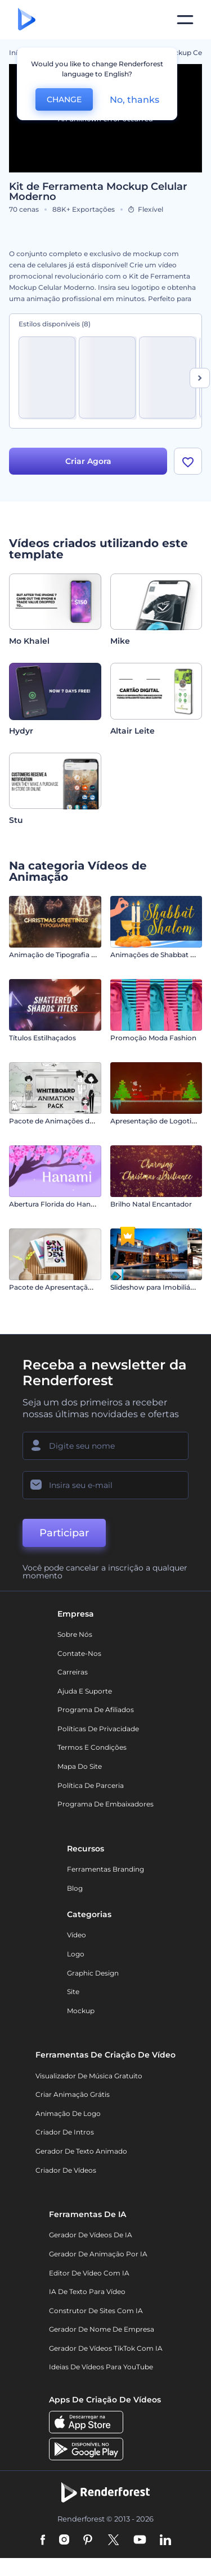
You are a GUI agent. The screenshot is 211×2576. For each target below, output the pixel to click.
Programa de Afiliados (95, 1709)
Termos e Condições (92, 1747)
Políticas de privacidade (98, 1728)
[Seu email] (105, 1485)
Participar (64, 1533)
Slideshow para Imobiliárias (156, 1287)
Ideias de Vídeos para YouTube (101, 2367)
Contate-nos (79, 1653)
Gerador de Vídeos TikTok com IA (106, 2348)
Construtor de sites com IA (96, 2310)
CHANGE (64, 99)
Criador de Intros (64, 2132)
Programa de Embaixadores (105, 1804)
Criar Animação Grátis (72, 2094)
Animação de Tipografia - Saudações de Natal (85, 954)
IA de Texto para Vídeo (87, 2291)
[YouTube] (139, 2540)
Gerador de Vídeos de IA (90, 2235)
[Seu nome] (105, 1446)
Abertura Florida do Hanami (56, 1204)
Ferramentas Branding (105, 1869)
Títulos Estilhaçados (42, 1038)
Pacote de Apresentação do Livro (65, 1287)
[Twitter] (113, 2540)
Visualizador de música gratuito (88, 2076)
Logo (75, 1954)
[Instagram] (64, 2540)
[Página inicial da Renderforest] (26, 20)
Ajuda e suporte (84, 1691)
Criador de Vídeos (65, 2170)
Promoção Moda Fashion (153, 1038)
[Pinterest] (88, 2540)
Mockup (81, 2010)
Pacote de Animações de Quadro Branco (78, 1121)
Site (73, 1991)
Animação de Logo (68, 2113)
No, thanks (134, 99)
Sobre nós (74, 1634)
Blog (75, 1888)
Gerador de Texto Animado (81, 2151)
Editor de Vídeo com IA (89, 2273)
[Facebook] (43, 2540)
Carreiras (72, 1672)
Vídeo (76, 1935)
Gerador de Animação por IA (98, 2254)
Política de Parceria (90, 1785)
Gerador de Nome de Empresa (101, 2329)
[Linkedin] (165, 2540)
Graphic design (93, 1973)
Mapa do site (79, 1766)
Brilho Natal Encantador (151, 1204)
